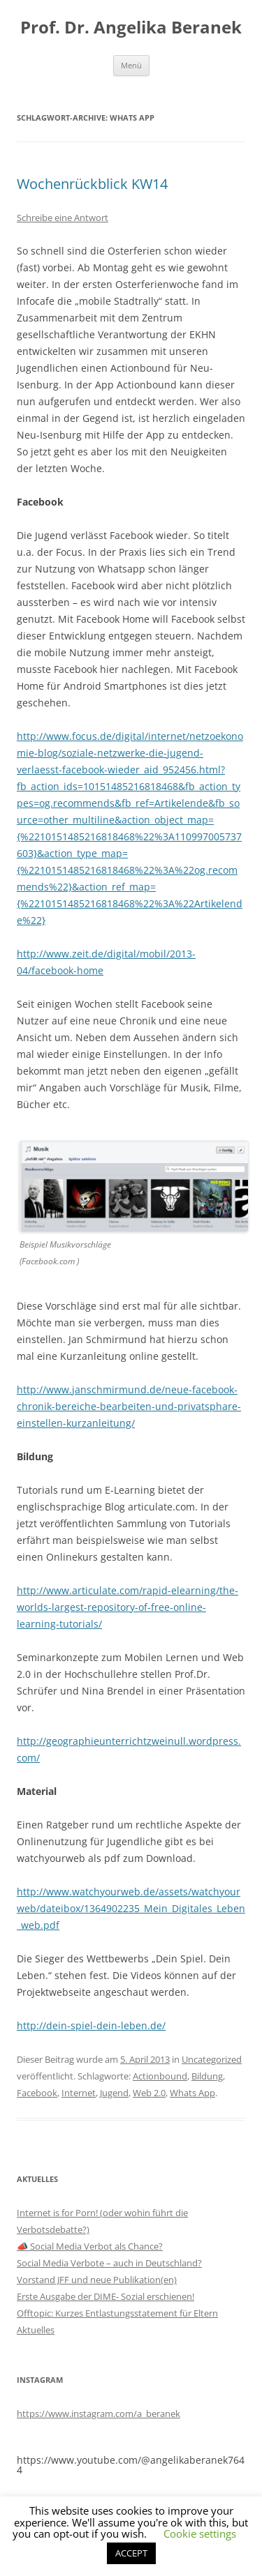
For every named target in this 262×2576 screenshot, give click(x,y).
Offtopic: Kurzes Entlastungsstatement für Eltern (117, 2313)
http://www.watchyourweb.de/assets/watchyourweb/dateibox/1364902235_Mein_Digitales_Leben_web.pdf (131, 1908)
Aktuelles (35, 2330)
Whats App (192, 2092)
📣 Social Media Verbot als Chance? (90, 2246)
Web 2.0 (149, 2092)
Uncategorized (212, 2059)
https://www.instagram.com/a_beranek (98, 2413)
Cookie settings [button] (199, 2533)
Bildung (207, 2076)
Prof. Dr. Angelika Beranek (131, 27)
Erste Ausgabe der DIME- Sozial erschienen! (105, 2296)
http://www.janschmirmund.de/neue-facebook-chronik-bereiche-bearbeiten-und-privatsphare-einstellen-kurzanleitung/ (129, 1406)
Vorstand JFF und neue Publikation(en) (97, 2279)
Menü (131, 65)
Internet (78, 2092)
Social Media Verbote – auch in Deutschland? (109, 2263)
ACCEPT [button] (131, 2553)
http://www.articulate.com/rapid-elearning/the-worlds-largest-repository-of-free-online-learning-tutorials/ (127, 1607)
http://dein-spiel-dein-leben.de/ (91, 2025)
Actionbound (160, 2076)
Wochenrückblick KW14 (92, 183)
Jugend (114, 2092)
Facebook (37, 2092)
